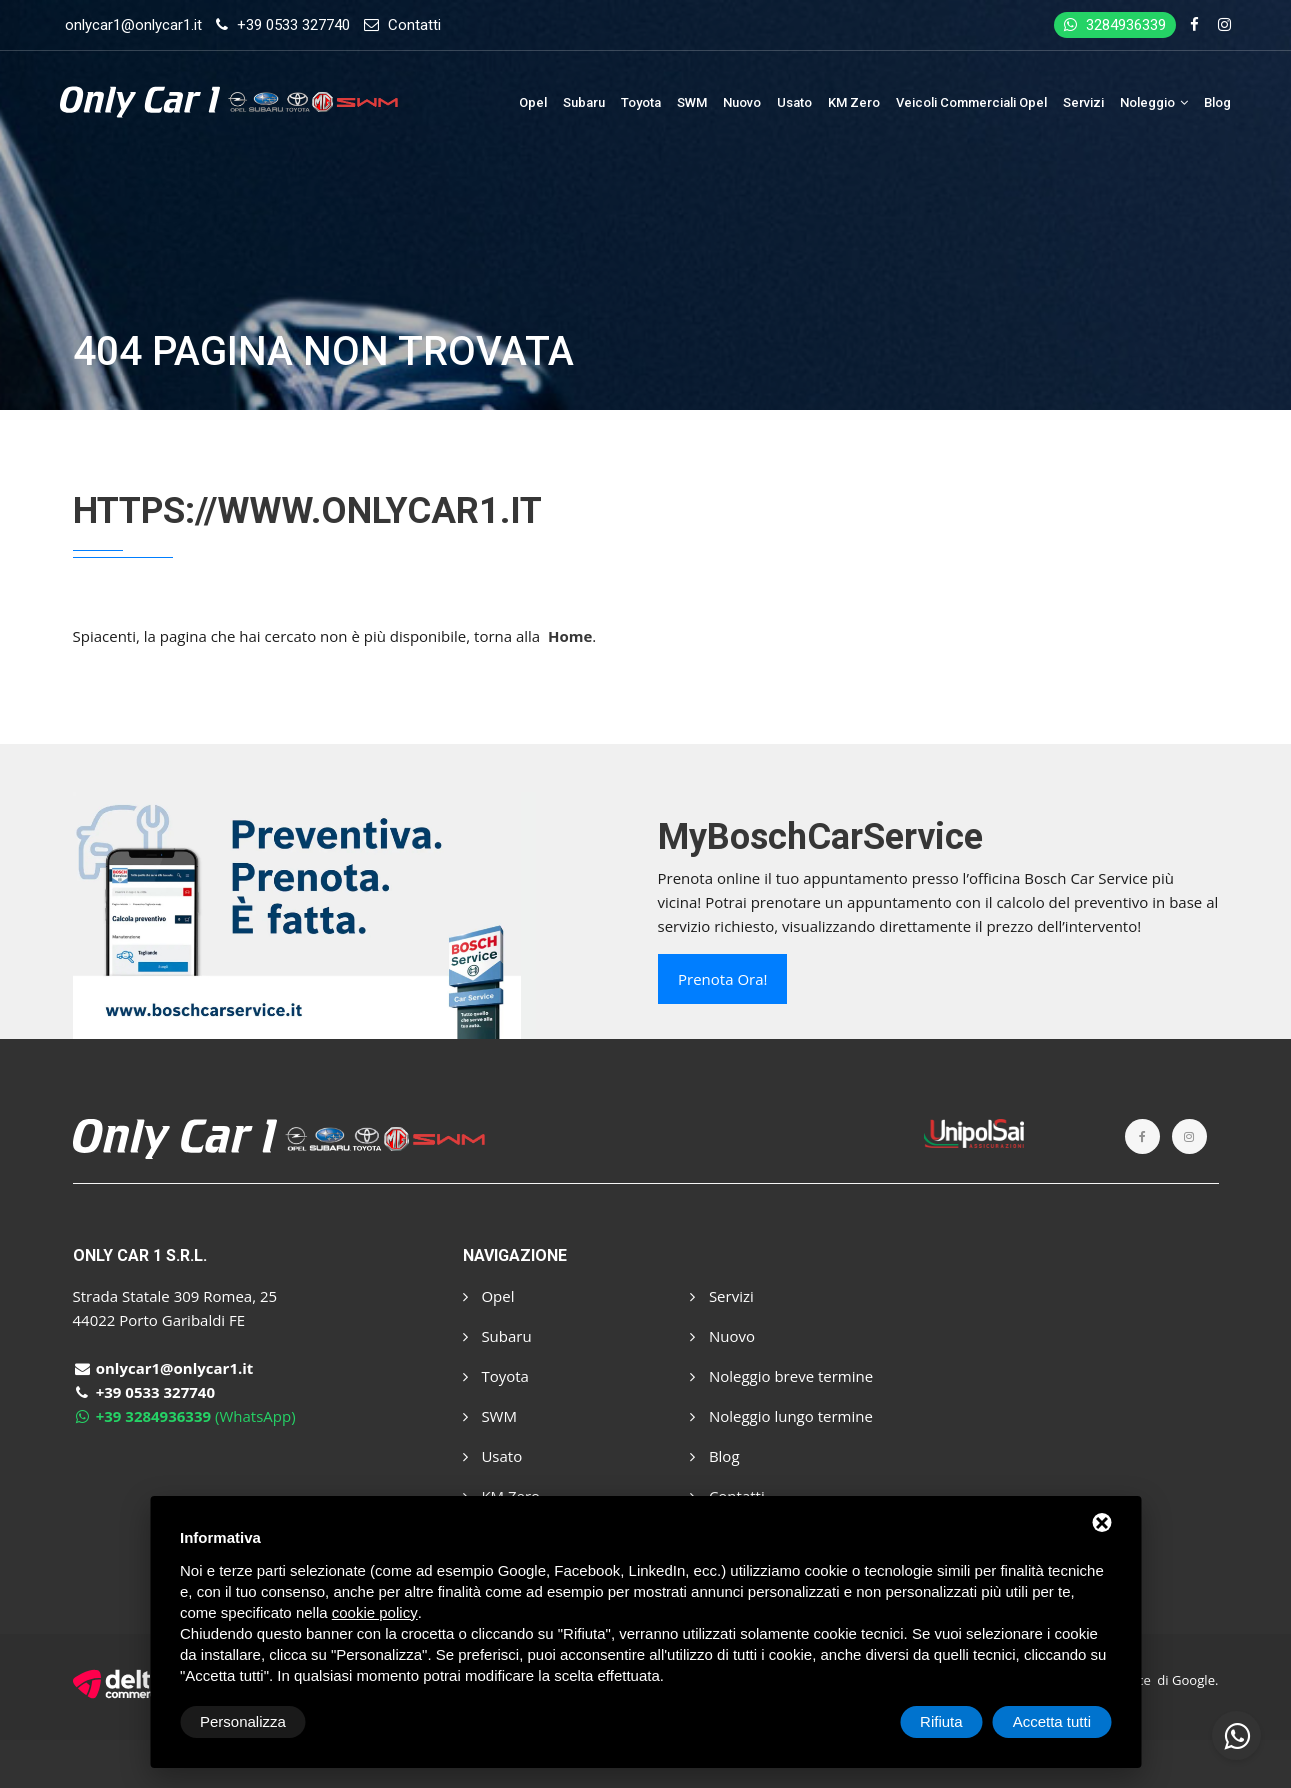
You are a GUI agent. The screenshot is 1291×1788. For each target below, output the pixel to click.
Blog (1217, 102)
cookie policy (375, 1612)
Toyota (641, 102)
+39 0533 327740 (293, 25)
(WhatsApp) (184, 1416)
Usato (794, 102)
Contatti (414, 25)
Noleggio (1154, 102)
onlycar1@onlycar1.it (133, 25)
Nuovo (742, 102)
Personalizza (243, 1721)
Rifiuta (941, 1721)
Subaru (584, 102)
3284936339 (1115, 25)
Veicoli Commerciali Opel (971, 102)
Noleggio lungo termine (781, 1416)
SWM (692, 102)
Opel (533, 102)
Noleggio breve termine (781, 1376)
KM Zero (854, 102)
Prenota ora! (722, 979)
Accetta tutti (1052, 1721)
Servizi (1083, 102)
